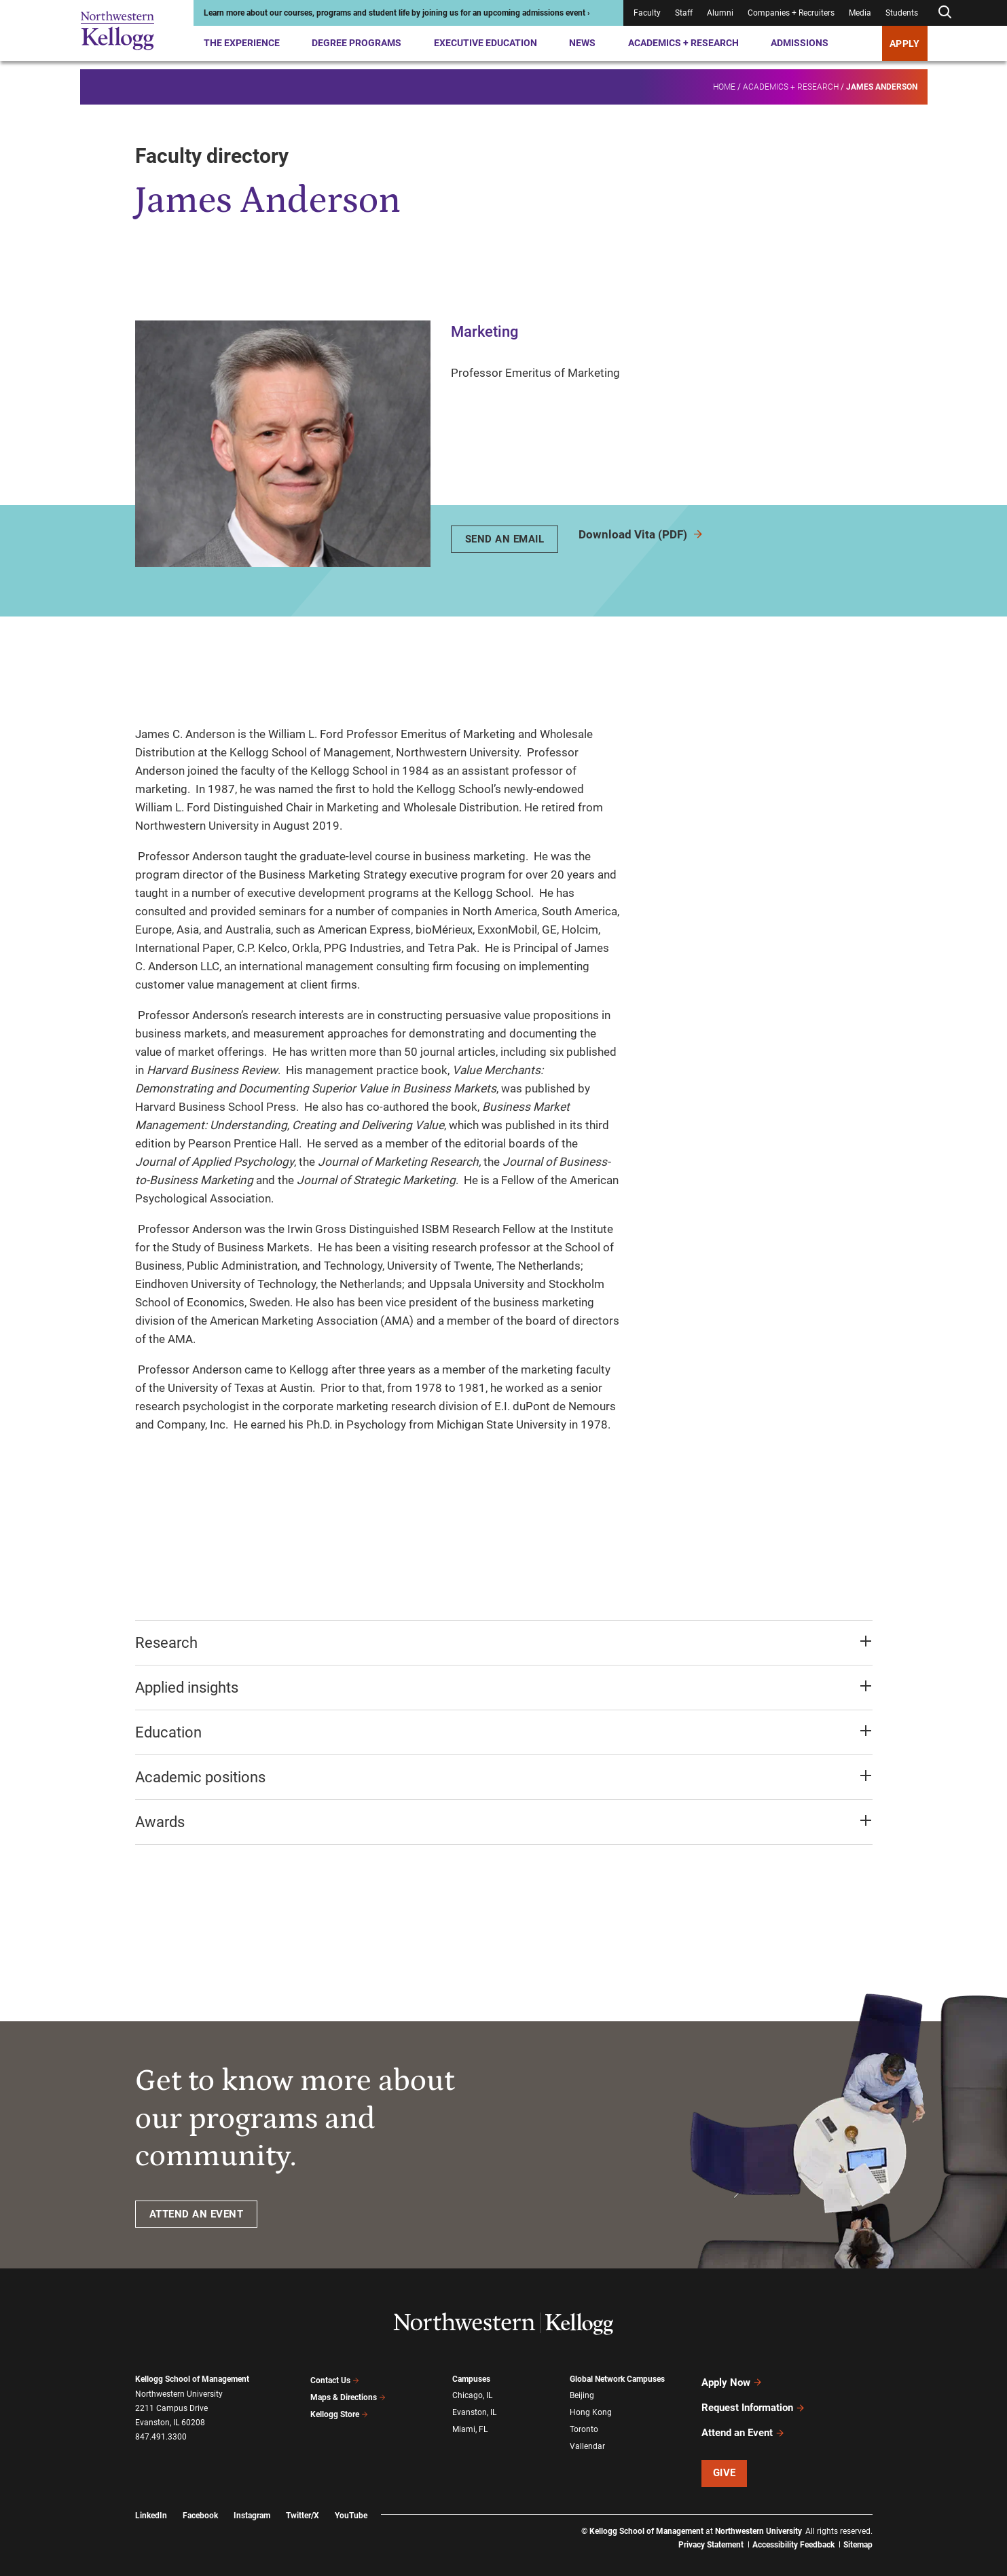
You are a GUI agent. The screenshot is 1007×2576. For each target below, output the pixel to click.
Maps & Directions (348, 2394)
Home (724, 79)
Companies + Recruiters (791, 13)
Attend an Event (743, 2419)
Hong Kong (591, 2409)
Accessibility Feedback (793, 2528)
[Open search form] (944, 12)
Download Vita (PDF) (641, 534)
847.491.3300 (161, 2437)
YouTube (351, 2498)
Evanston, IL (474, 2409)
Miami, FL (470, 2423)
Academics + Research (683, 42)
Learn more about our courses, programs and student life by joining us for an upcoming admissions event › (397, 13)
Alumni (720, 13)
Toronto (584, 2423)
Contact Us (335, 2379)
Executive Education (485, 42)
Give (724, 2456)
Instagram (252, 2498)
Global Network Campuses (617, 2379)
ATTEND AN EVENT (196, 2214)
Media (860, 13)
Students (901, 13)
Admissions (799, 42)
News (582, 42)
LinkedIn (151, 2498)
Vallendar (587, 2438)
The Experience (242, 42)
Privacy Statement (711, 2528)
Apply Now (732, 2380)
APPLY (905, 43)
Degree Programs (356, 42)
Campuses (471, 2379)
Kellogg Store (339, 2408)
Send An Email (505, 539)
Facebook (200, 2498)
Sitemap (858, 2528)
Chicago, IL (472, 2394)
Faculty (647, 13)
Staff (684, 13)
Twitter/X (302, 2498)
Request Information (753, 2399)
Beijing (582, 2394)
